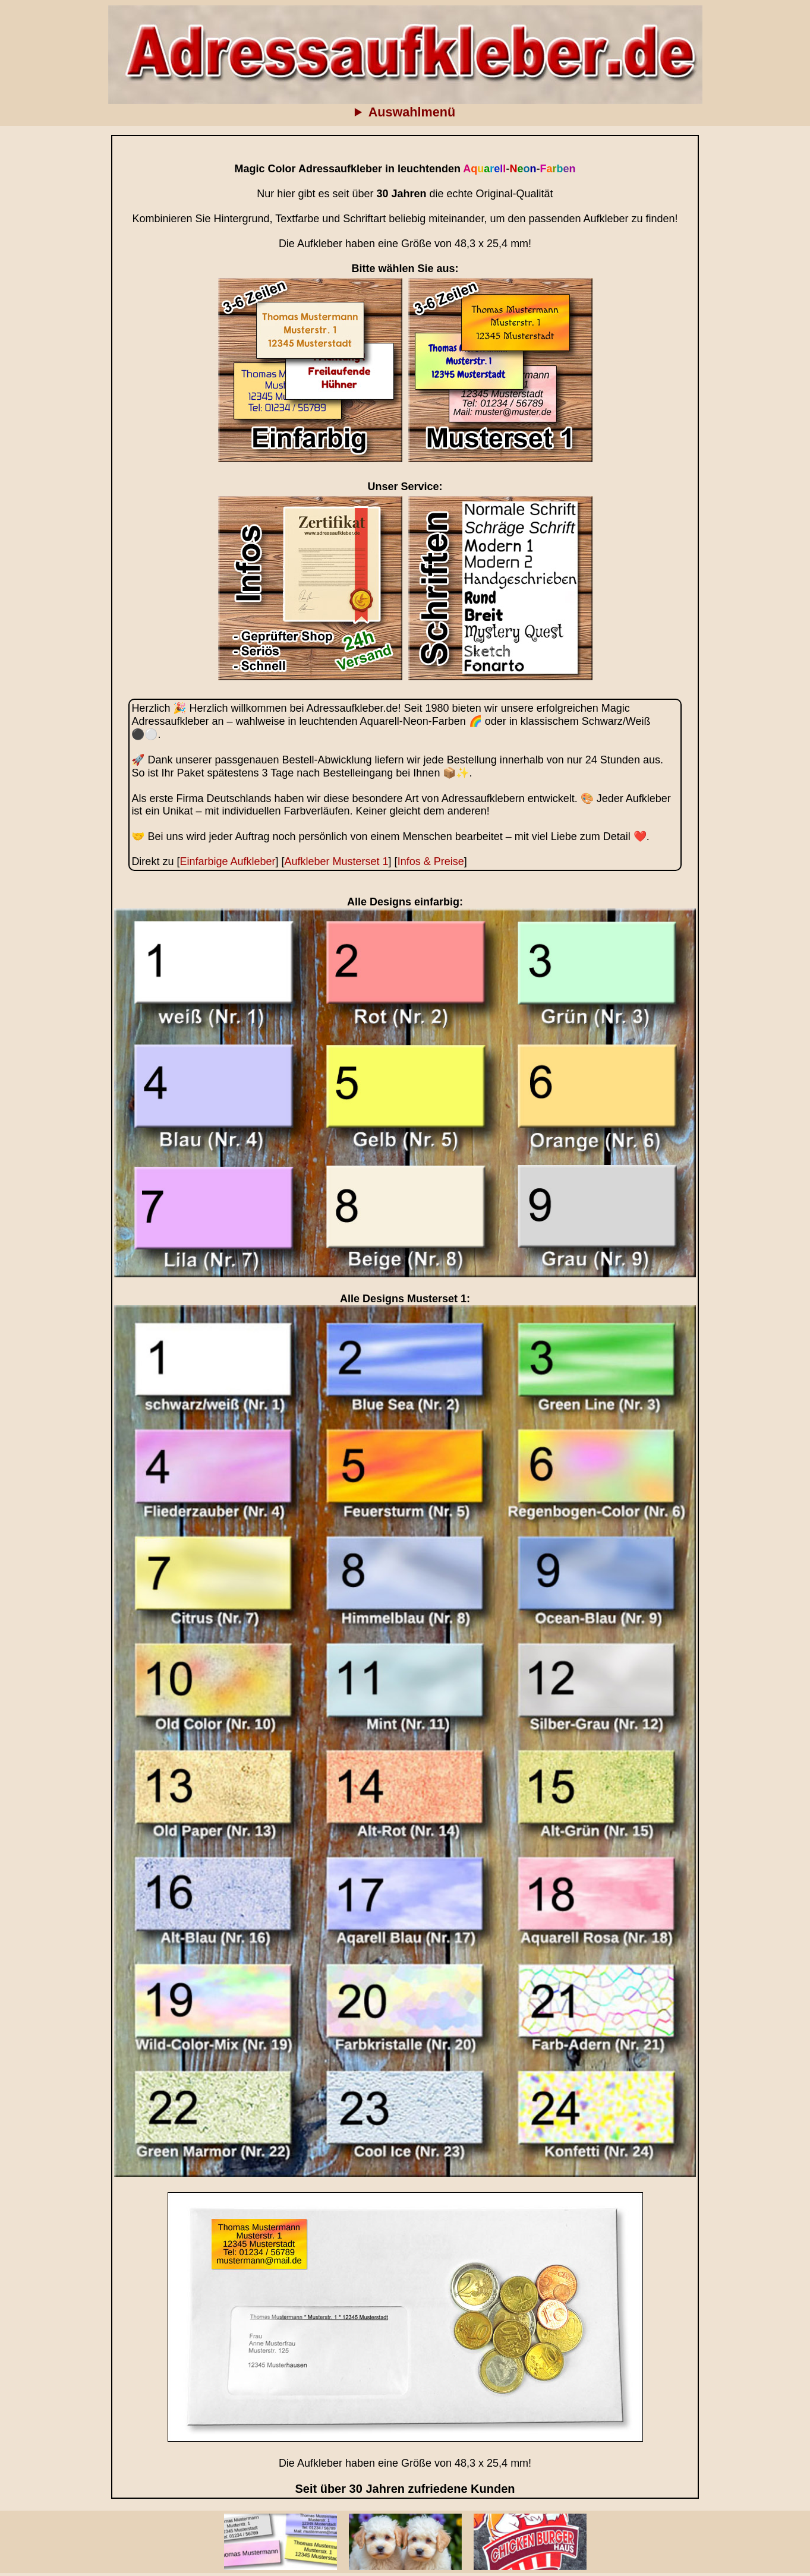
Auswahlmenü (411, 112)
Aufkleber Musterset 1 (337, 861)
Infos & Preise (431, 861)
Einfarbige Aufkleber (227, 861)
